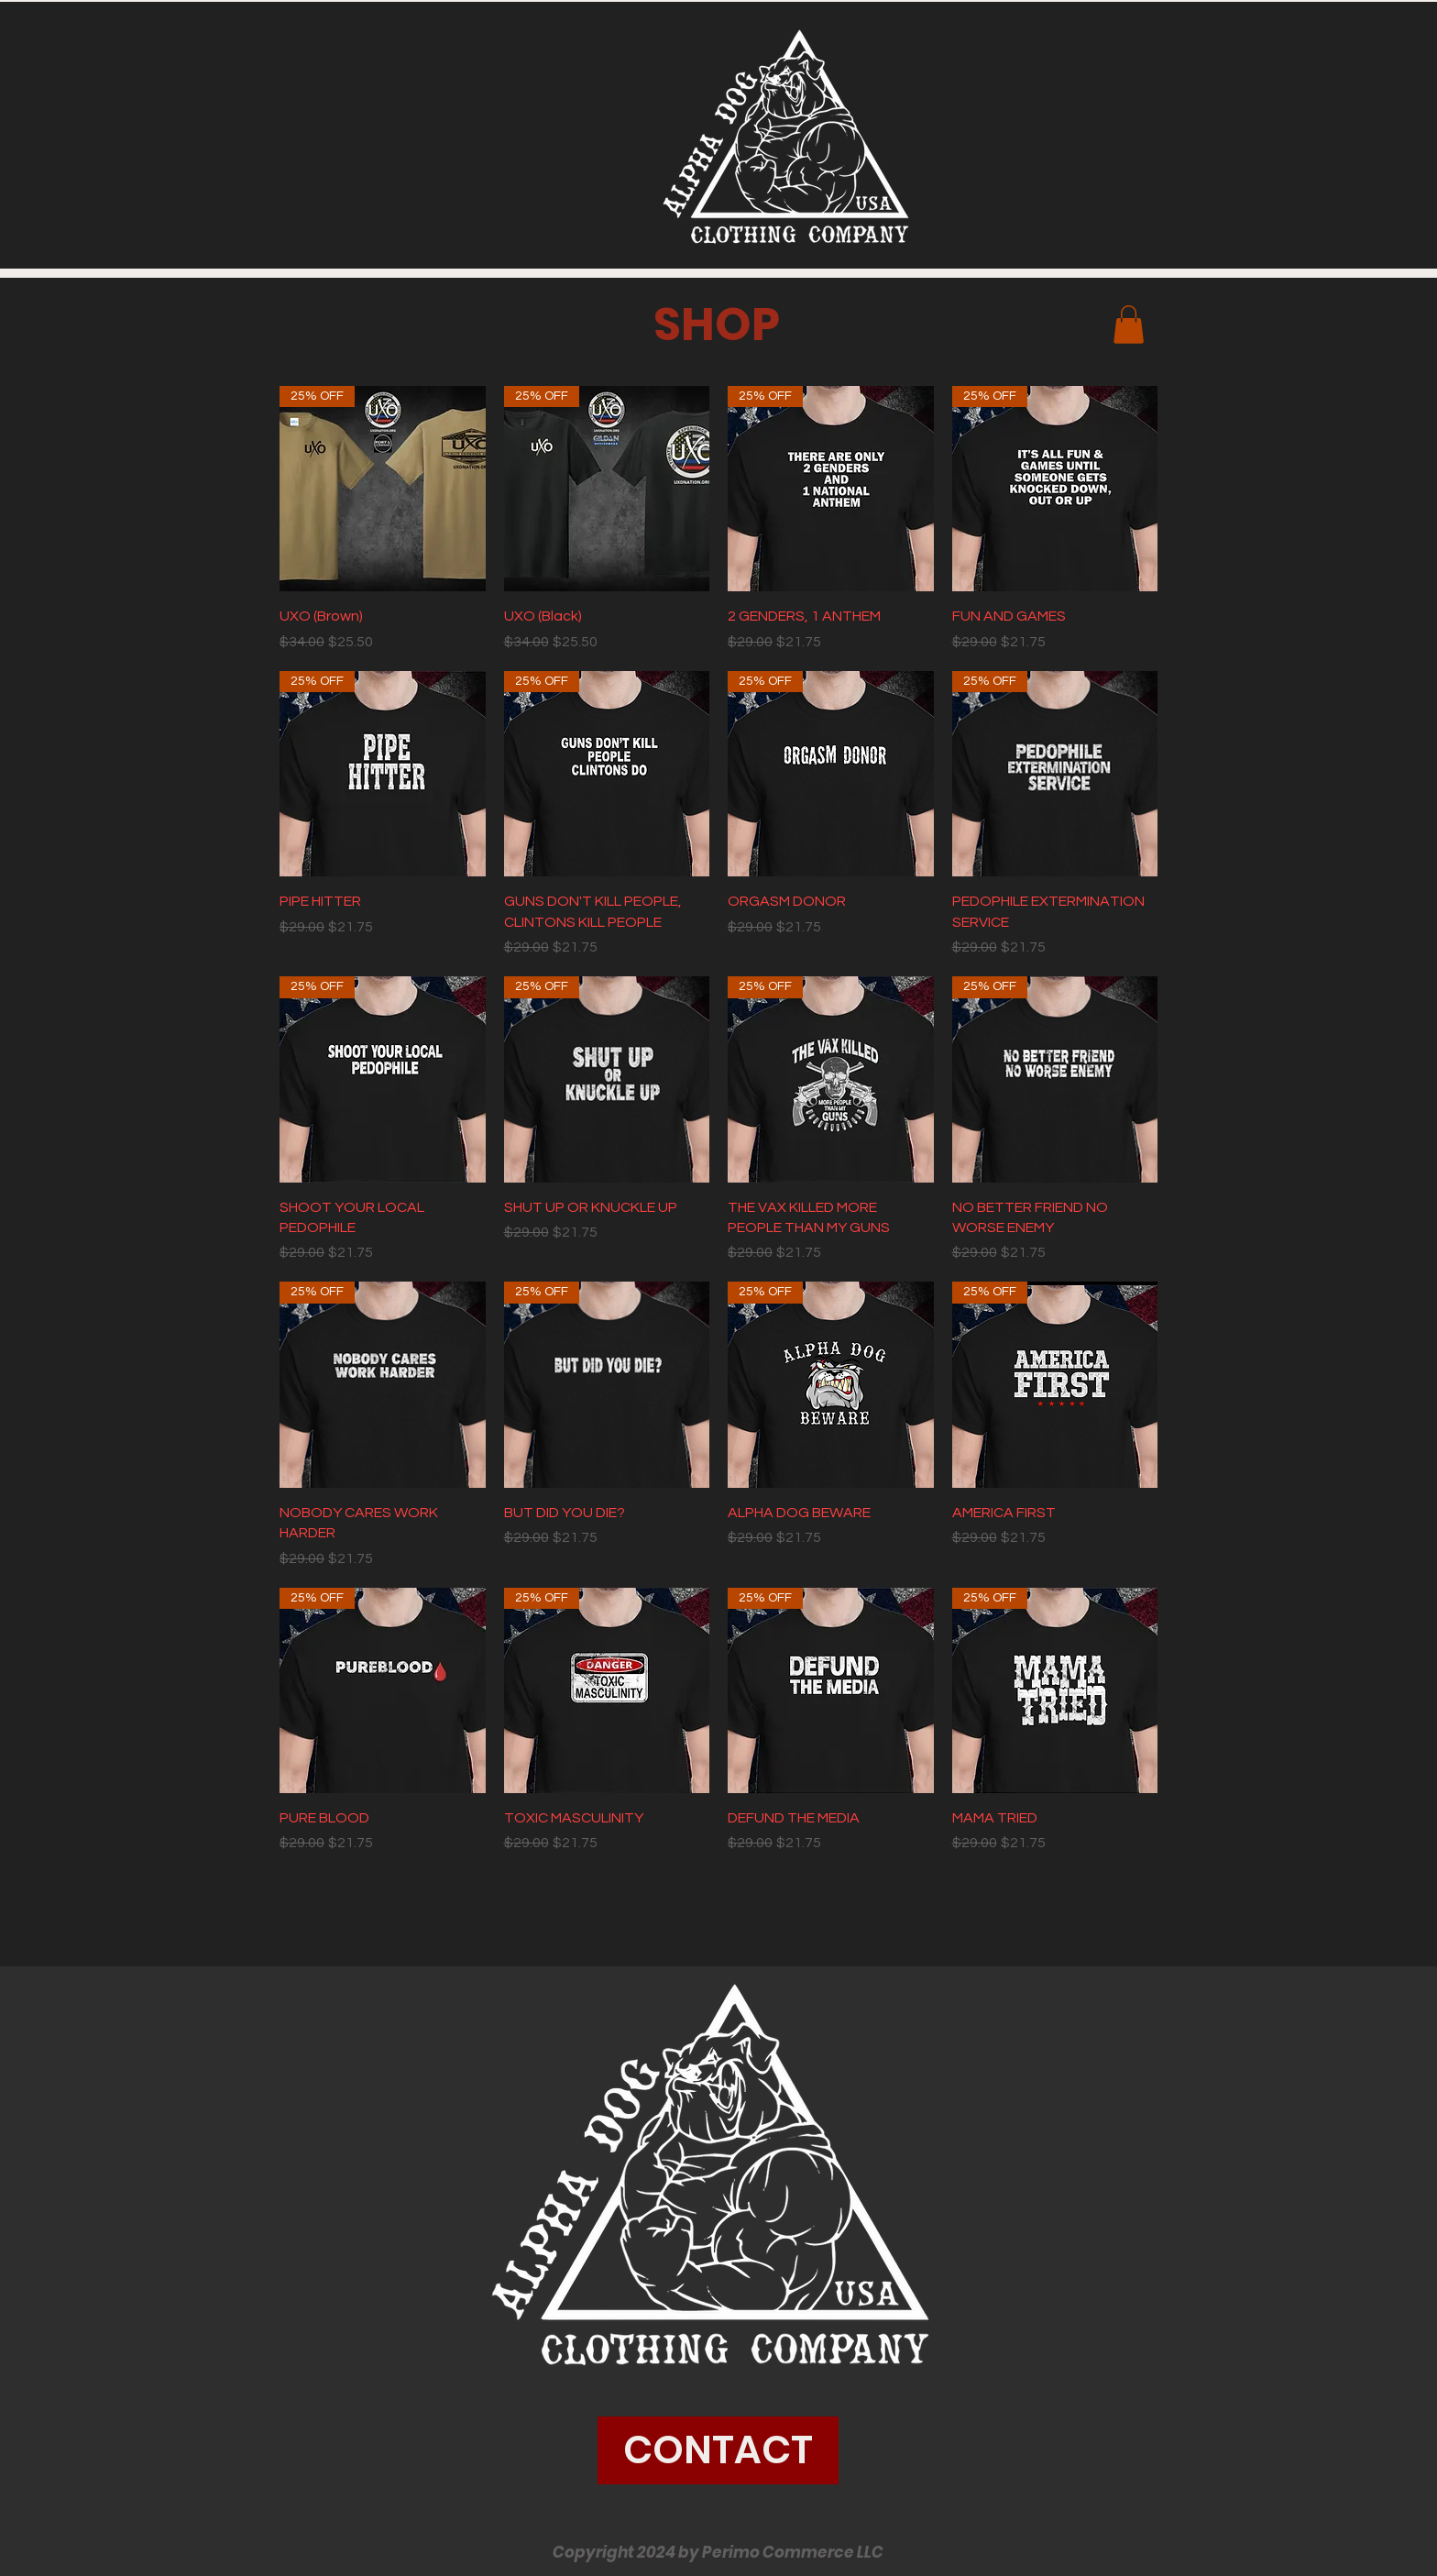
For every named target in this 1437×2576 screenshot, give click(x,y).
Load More (718, 1905)
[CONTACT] (718, 2450)
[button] (1129, 324)
